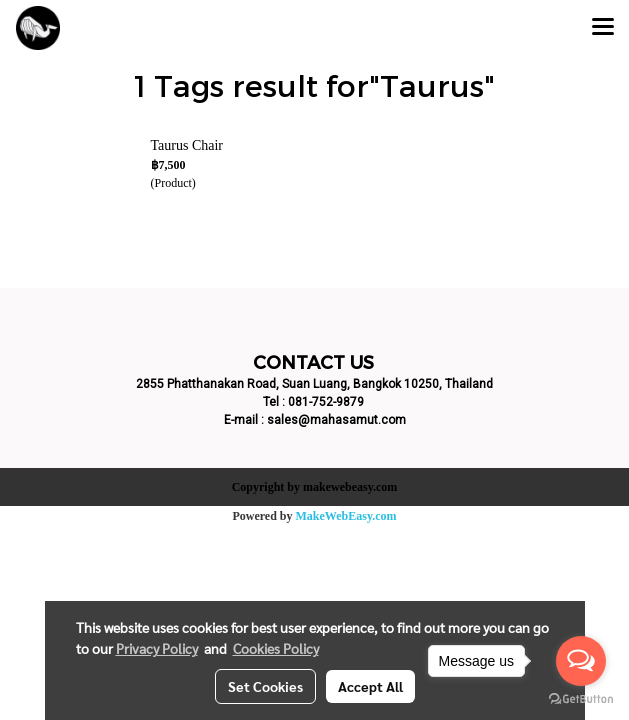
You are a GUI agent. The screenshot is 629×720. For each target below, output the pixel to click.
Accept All (370, 686)
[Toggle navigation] (603, 28)
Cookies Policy (276, 648)
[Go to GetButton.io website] (581, 699)
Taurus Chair (187, 145)
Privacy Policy (157, 648)
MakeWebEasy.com (346, 516)
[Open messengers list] (581, 661)
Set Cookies (265, 686)
